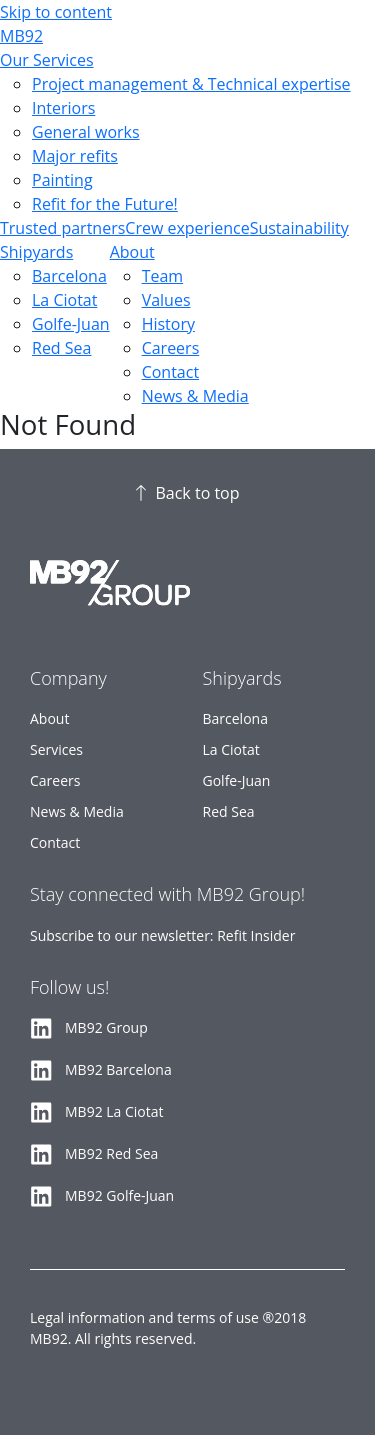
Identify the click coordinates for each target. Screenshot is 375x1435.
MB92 (21, 36)
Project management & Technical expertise (191, 84)
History (168, 324)
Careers (171, 348)
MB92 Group (106, 1027)
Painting (62, 180)
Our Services (47, 60)
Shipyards (36, 252)
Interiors (63, 108)
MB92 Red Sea (111, 1153)
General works (86, 132)
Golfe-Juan (71, 324)
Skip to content (56, 12)
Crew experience (187, 228)
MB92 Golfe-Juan (119, 1195)
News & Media (195, 396)
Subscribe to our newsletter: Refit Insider (162, 935)
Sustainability (299, 228)
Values (166, 300)
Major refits (75, 156)
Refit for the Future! (105, 204)
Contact (170, 372)
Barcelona (69, 276)
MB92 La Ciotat (114, 1111)
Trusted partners (62, 228)
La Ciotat (64, 300)
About (132, 252)
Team (163, 276)
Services (56, 749)
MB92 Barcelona (118, 1069)
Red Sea (61, 348)
